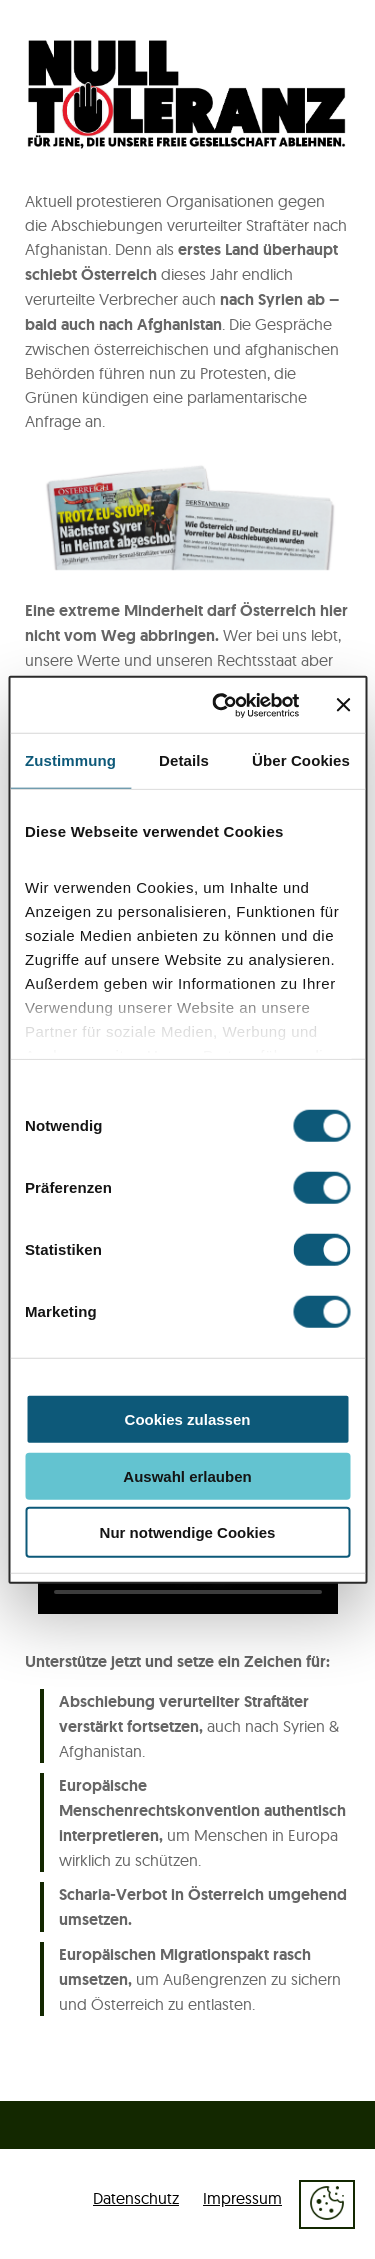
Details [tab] (184, 760)
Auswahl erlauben (187, 1475)
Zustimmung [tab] (70, 760)
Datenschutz (136, 2198)
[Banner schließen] (343, 705)
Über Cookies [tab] (301, 760)
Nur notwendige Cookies (188, 1532)
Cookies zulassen (188, 1419)
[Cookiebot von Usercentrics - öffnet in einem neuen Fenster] (222, 705)
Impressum (242, 2198)
